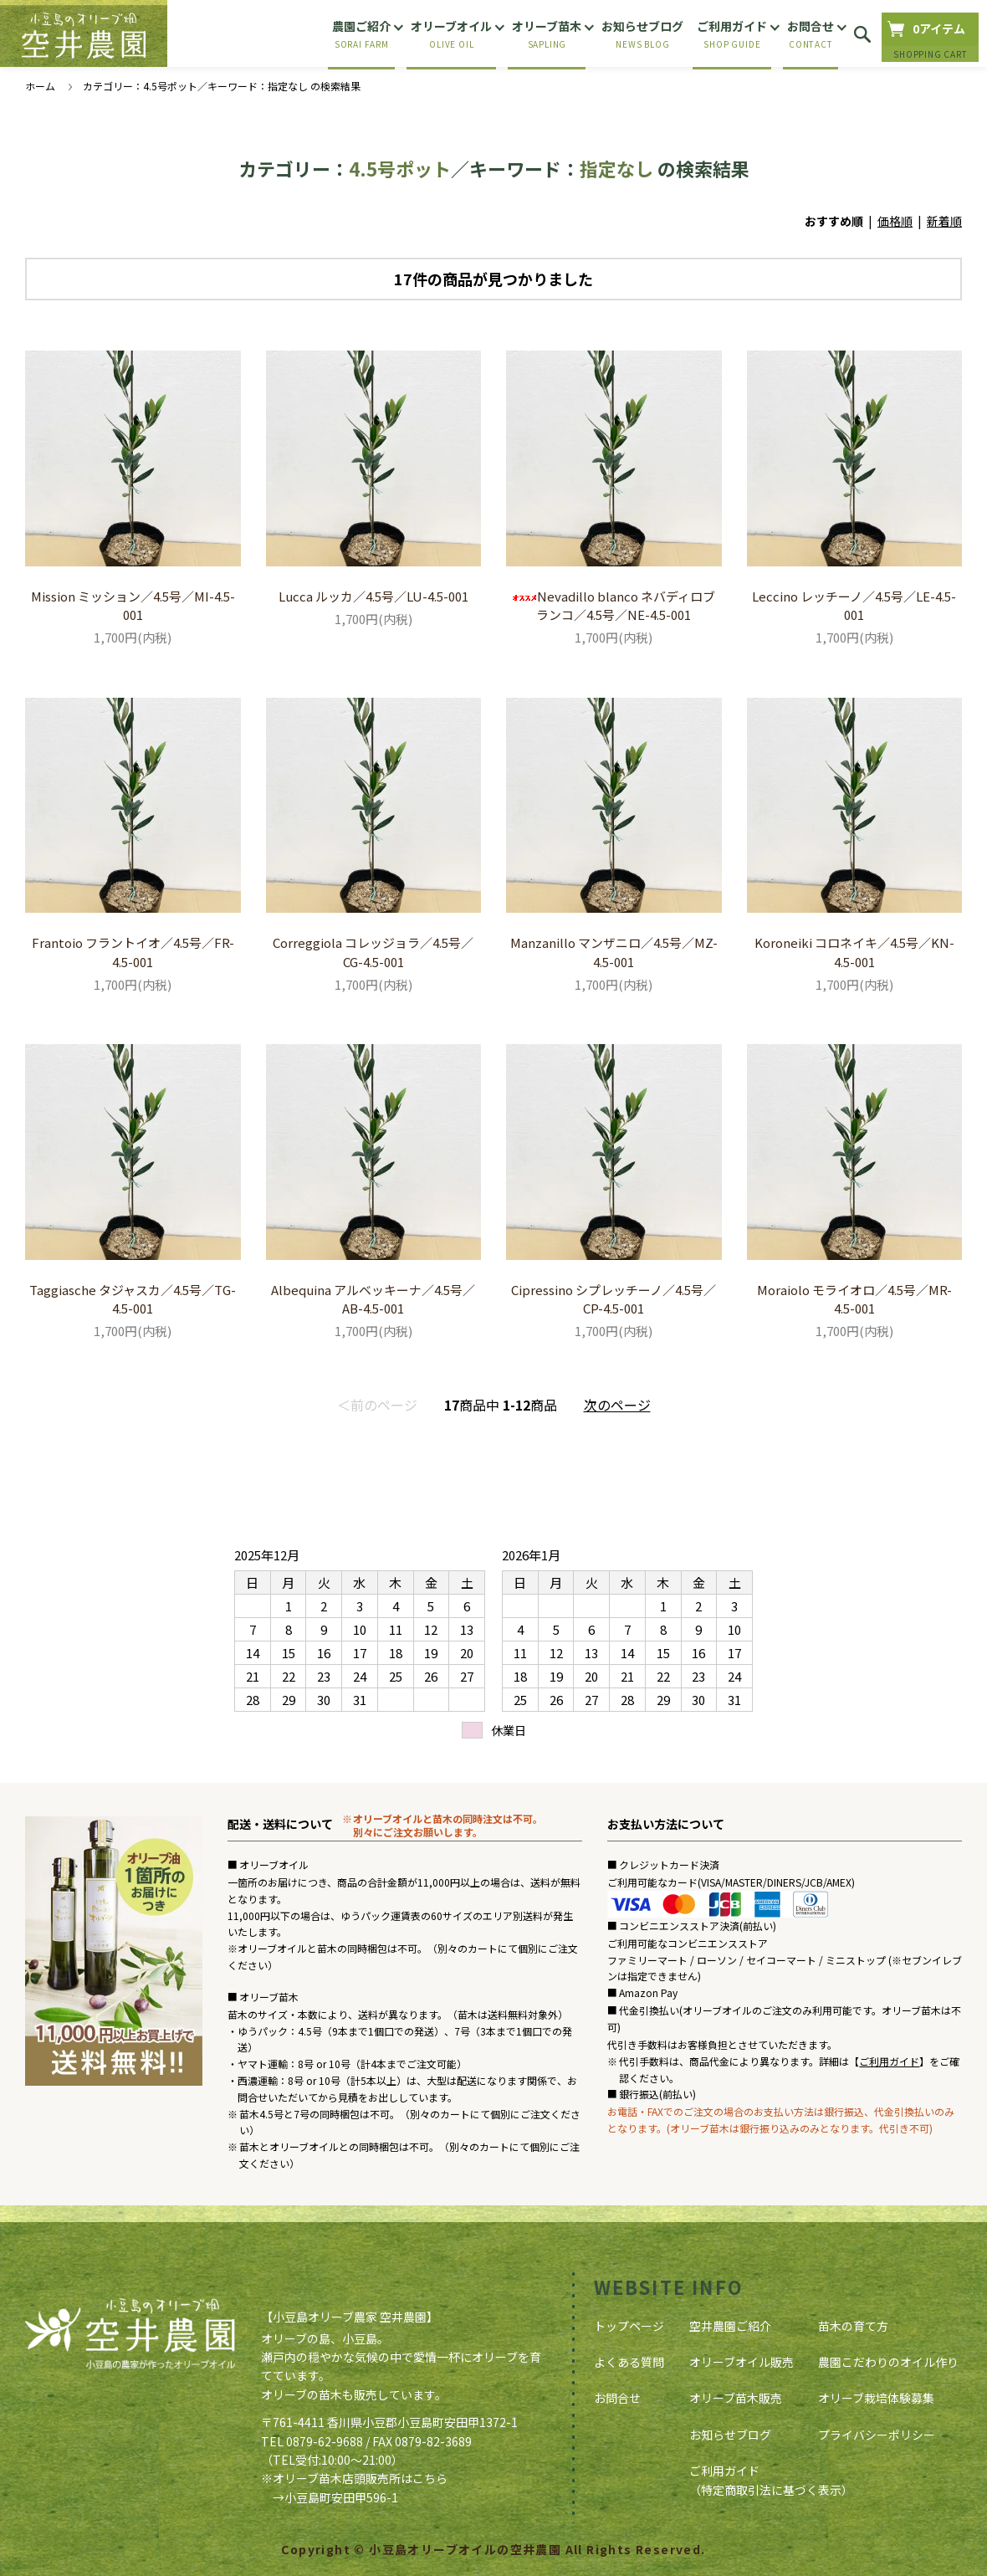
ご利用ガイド (889, 2061)
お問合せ (617, 2397)
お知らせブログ (730, 2434)
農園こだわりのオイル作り (888, 2361)
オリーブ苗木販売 (735, 2397)
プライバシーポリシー (876, 2434)
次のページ (617, 1405)
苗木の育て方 (853, 2325)
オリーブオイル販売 (741, 2361)
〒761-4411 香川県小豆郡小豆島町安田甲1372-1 (389, 2422)
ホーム (40, 86)
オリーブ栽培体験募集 (876, 2397)
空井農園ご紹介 (730, 2325)
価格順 (895, 221)
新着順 (944, 221)
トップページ (629, 2325)
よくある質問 (629, 2361)
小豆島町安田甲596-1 (341, 2497)
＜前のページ (377, 1405)
